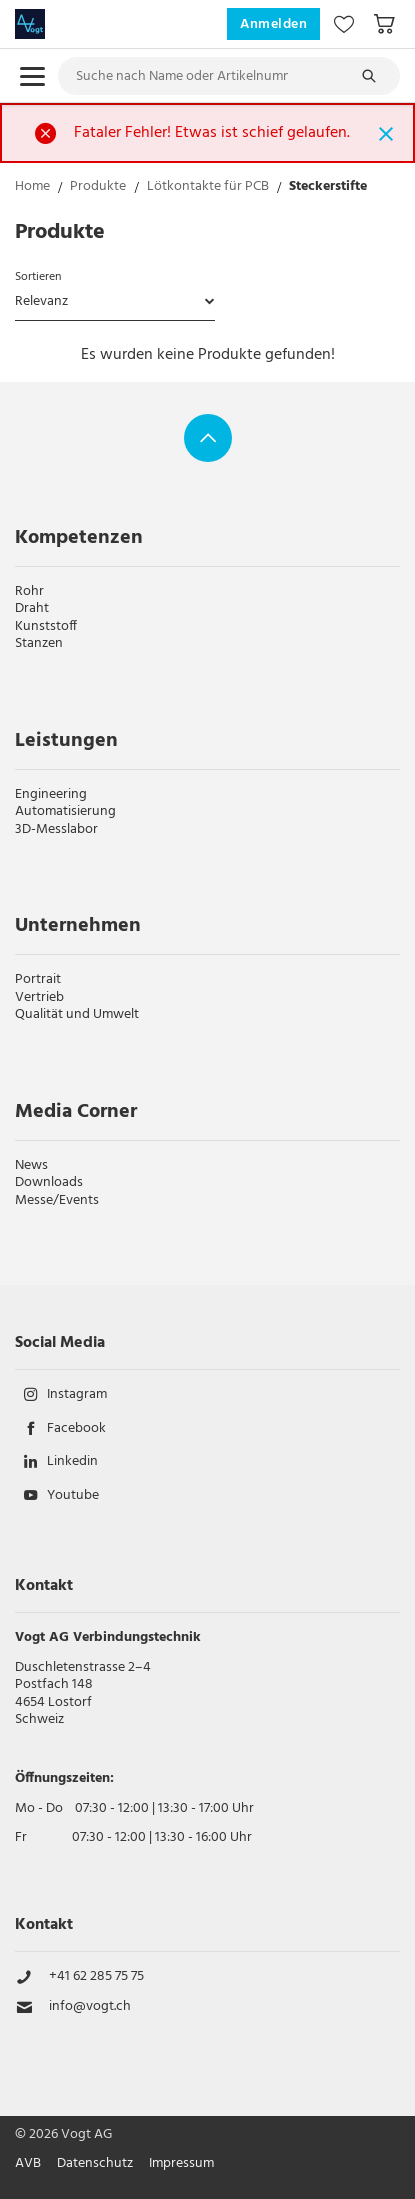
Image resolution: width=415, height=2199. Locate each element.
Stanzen (39, 643)
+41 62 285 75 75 (96, 1977)
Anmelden (273, 24)
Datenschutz (95, 2164)
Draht (32, 608)
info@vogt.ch (90, 2007)
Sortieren (38, 277)
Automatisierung (65, 811)
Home (32, 188)
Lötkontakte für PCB (208, 188)
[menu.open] (32, 76)
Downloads (49, 1182)
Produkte (98, 188)
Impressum (181, 2164)
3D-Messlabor (56, 829)
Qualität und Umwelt (77, 1014)
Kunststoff (46, 626)
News (31, 1165)
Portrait (38, 979)
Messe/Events (57, 1200)
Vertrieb (39, 997)
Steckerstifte (328, 188)
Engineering (51, 794)
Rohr (29, 591)
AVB (28, 2164)
